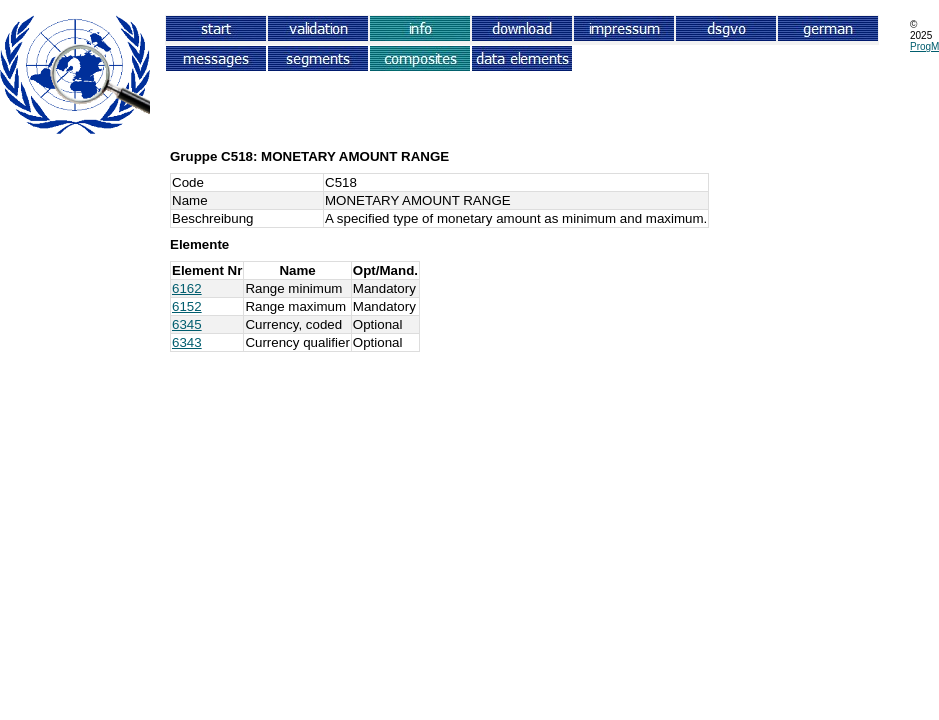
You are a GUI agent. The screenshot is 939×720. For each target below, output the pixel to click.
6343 (187, 342)
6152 (187, 306)
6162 (187, 288)
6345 (187, 324)
